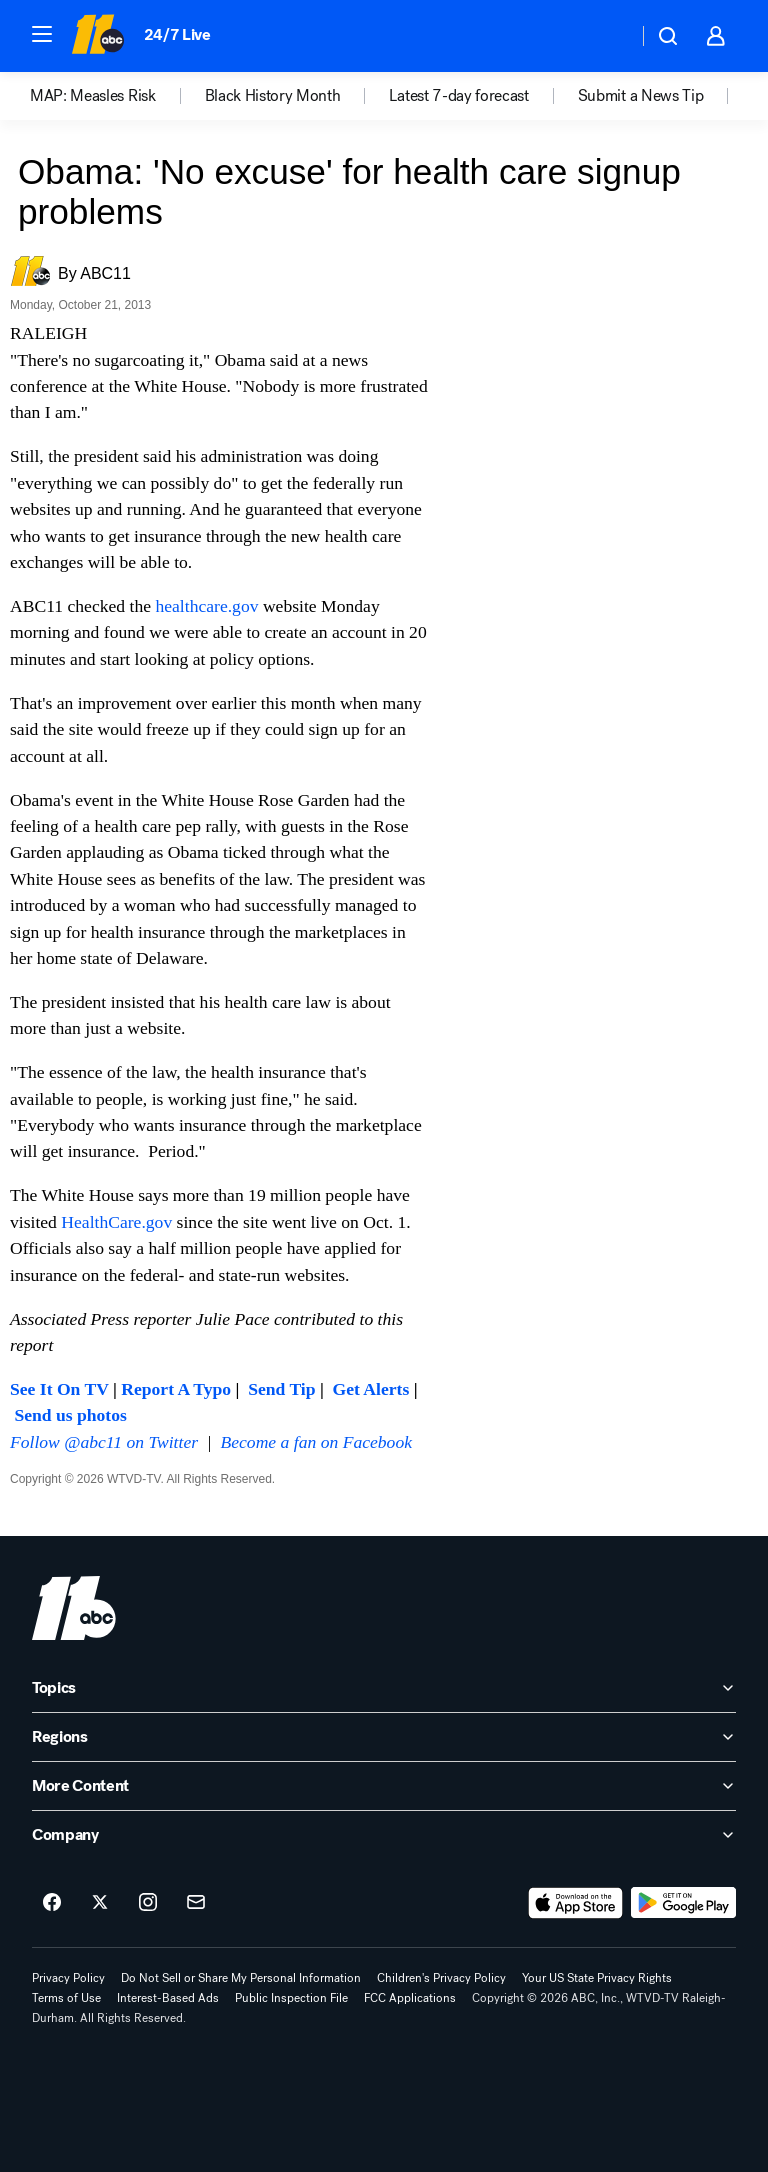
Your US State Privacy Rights (597, 1978)
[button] (42, 34)
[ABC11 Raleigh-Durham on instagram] (148, 1903)
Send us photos (70, 1415)
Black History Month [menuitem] (273, 96)
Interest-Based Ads (168, 1998)
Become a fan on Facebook (317, 1442)
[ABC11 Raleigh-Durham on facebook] (52, 1903)
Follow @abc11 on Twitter (104, 1442)
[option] (117, 96)
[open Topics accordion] (384, 1688)
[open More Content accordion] (384, 1786)
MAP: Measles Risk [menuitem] (93, 96)
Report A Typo (176, 1389)
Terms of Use (66, 1998)
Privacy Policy (68, 1978)
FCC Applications (410, 1998)
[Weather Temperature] (606, 36)
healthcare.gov (206, 606)
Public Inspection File (291, 1998)
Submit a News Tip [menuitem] (641, 96)
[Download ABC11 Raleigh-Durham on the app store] (576, 1903)
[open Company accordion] (384, 1835)
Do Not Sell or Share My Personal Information (241, 1978)
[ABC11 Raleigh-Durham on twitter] (100, 1903)
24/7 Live (177, 34)
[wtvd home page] (74, 1608)
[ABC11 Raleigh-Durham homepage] (97, 36)
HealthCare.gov (116, 1222)
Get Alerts (371, 1389)
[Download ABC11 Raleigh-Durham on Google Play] (683, 1903)
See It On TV (59, 1389)
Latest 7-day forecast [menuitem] (458, 96)
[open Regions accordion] (384, 1737)
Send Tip (281, 1389)
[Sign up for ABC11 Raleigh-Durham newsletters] (196, 1903)
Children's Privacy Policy (441, 1978)
